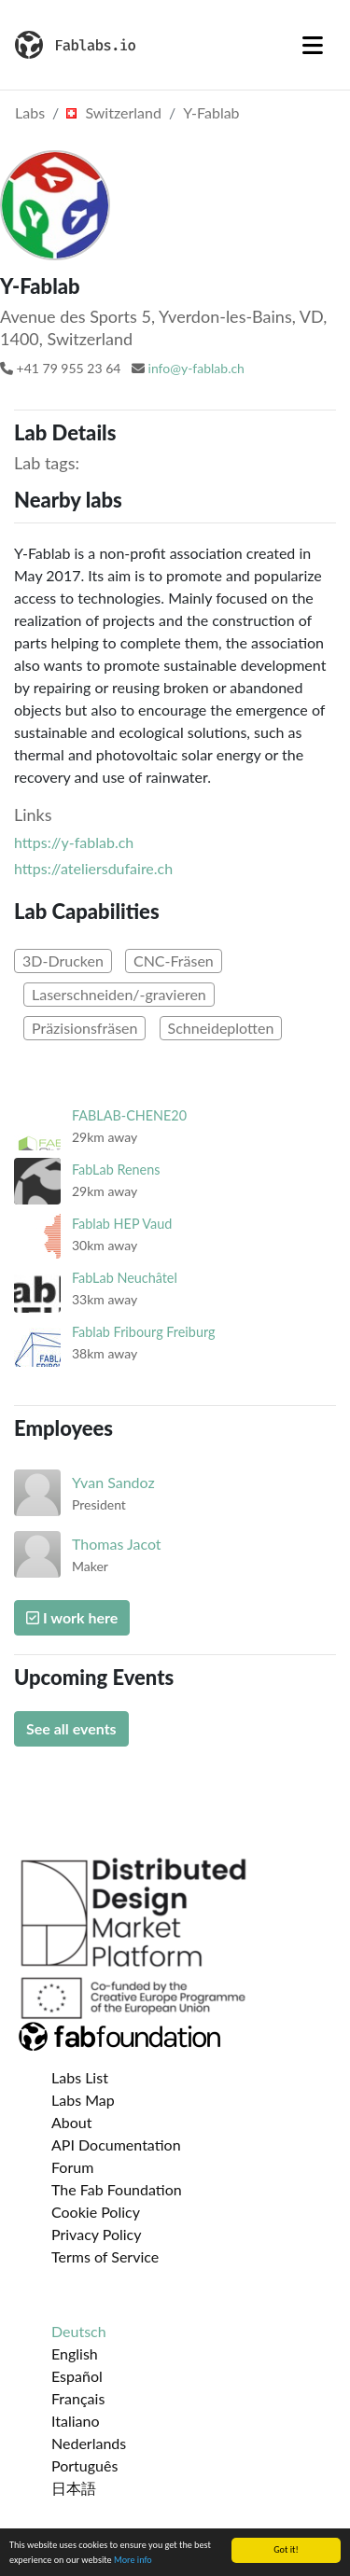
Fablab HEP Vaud (122, 1224)
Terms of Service (105, 2256)
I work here (72, 1617)
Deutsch (78, 2331)
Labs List (79, 2077)
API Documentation (116, 2144)
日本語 (73, 2488)
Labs (30, 112)
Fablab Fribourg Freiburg (143, 1332)
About (71, 2122)
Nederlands (88, 2443)
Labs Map (83, 2100)
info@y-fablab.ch (196, 368)
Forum (72, 2167)
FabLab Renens (116, 1169)
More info (133, 2561)
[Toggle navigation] (312, 45)
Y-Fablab (211, 112)
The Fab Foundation (116, 2189)
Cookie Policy (95, 2212)
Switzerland (113, 112)
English (74, 2353)
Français (78, 2398)
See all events (71, 1728)
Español (77, 2376)
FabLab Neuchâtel (124, 1278)
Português (84, 2465)
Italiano (75, 2421)
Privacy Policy (96, 2234)
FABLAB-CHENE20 (129, 1115)
